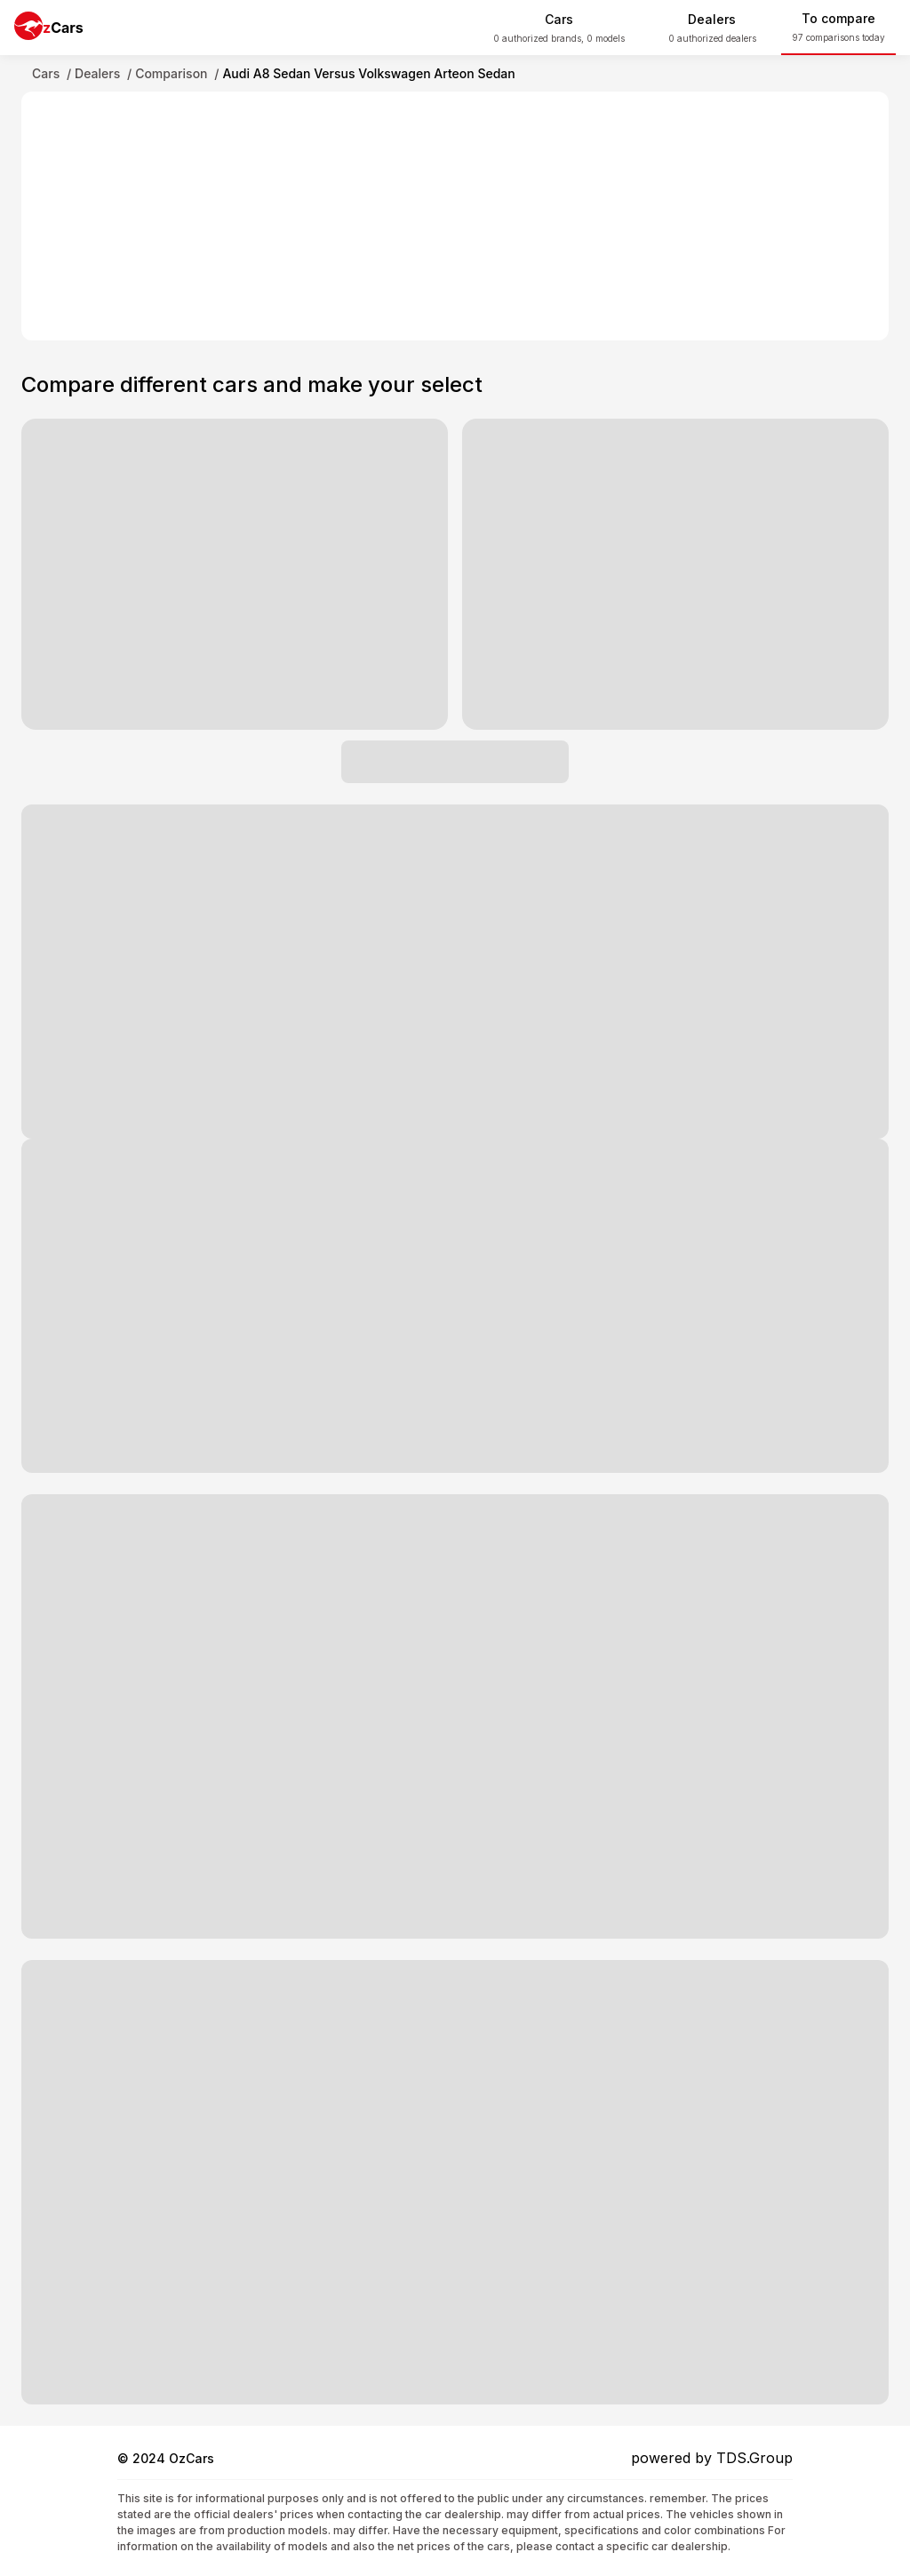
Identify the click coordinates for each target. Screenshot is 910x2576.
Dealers (97, 73)
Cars (46, 73)
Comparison (171, 73)
